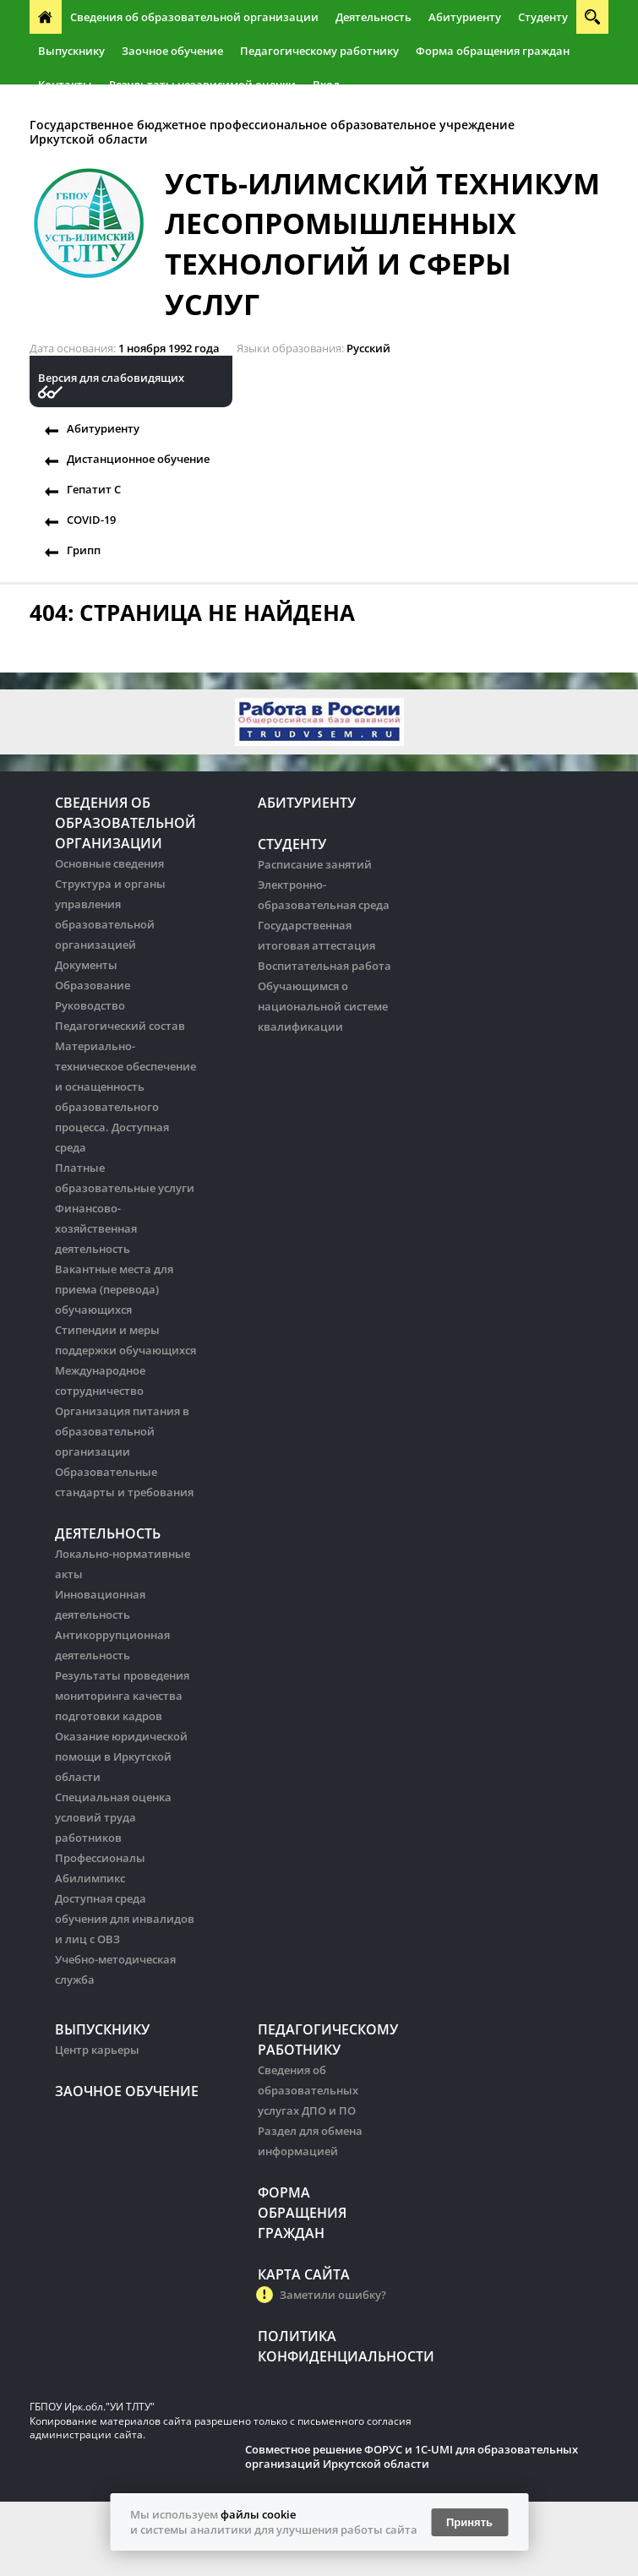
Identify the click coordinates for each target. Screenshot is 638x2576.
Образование (92, 985)
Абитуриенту (464, 17)
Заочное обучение (172, 50)
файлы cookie (258, 2514)
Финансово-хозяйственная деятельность (96, 1228)
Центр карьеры (97, 2049)
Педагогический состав (120, 1025)
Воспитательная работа (324, 965)
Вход (326, 84)
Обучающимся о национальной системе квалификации (323, 1006)
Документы (86, 964)
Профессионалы (100, 1857)
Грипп (84, 550)
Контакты (65, 84)
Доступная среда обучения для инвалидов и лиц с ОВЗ (124, 1919)
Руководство (90, 1005)
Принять (469, 2522)
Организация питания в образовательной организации (122, 1431)
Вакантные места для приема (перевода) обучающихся (114, 1289)
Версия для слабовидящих (111, 378)
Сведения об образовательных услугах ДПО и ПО (308, 2090)
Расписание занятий (315, 864)
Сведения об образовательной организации (194, 17)
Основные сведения (109, 863)
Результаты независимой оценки (202, 84)
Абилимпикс (90, 1878)
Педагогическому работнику (319, 50)
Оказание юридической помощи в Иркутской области (121, 1756)
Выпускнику (71, 50)
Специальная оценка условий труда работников (113, 1817)
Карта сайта (304, 2274)
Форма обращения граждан (493, 50)
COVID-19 (91, 519)
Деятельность (373, 17)
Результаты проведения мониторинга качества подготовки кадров (122, 1696)
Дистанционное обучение (138, 458)
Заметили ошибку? (333, 2294)
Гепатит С (94, 489)
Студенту (543, 17)
